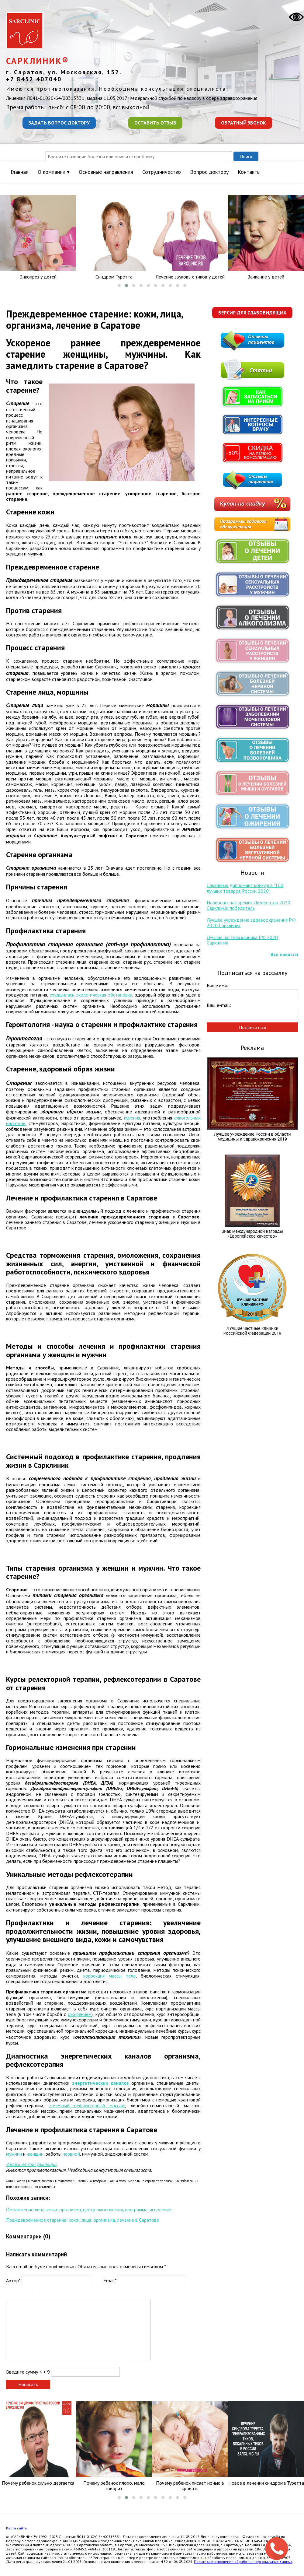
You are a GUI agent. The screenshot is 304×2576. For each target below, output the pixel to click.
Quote (48, 2293)
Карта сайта (16, 2528)
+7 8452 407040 (34, 79)
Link (64, 2293)
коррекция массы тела (109, 1976)
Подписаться (252, 1027)
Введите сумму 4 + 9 (28, 2372)
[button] (119, 285)
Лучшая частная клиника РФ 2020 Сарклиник (242, 940)
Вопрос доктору (209, 171)
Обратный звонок (243, 123)
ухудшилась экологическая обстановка (91, 995)
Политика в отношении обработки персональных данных (243, 2561)
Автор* (13, 2280)
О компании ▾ (54, 171)
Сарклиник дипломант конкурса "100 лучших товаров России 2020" (245, 888)
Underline (26, 2293)
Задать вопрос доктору (59, 123)
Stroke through (34, 2293)
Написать (28, 2384)
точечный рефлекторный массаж (87, 2105)
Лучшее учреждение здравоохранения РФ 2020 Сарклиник (251, 922)
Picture (72, 2293)
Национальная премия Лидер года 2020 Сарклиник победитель (248, 905)
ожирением (80, 2014)
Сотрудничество (161, 171)
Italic (18, 2293)
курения (132, 1118)
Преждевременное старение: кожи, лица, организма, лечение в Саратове (82, 2220)
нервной (71, 2154)
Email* (109, 2280)
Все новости (284, 954)
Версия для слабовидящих (252, 313)
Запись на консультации (31, 2164)
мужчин (14, 2154)
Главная (20, 171)
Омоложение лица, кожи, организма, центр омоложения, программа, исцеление (88, 2209)
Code (56, 2293)
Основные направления (106, 171)
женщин (35, 2154)
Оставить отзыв (155, 123)
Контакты (249, 171)
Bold (10, 2293)
